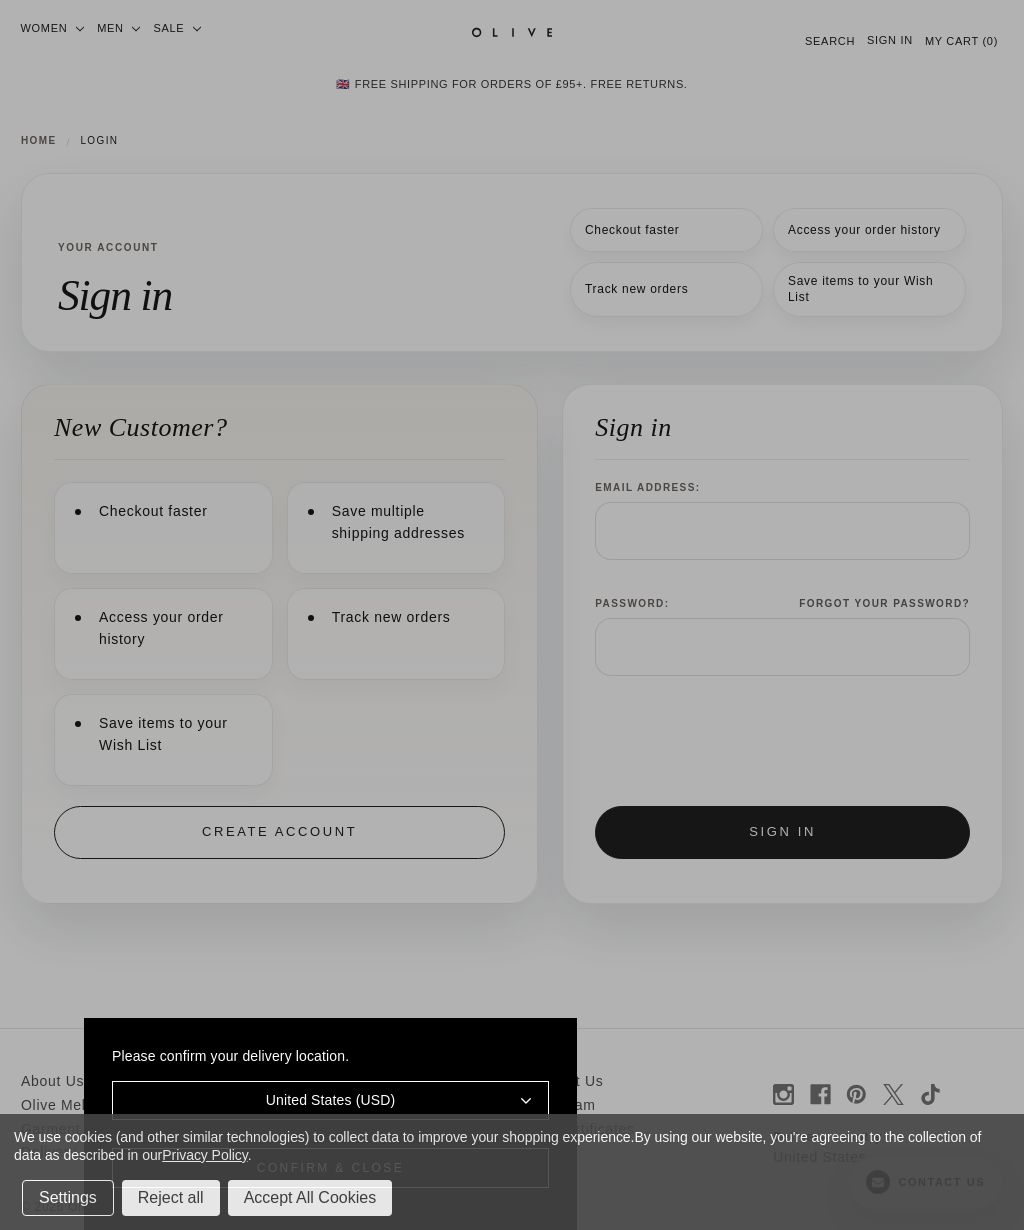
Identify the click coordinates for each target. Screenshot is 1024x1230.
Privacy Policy (204, 1155)
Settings (68, 1197)
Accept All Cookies (310, 1197)
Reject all (171, 1197)
